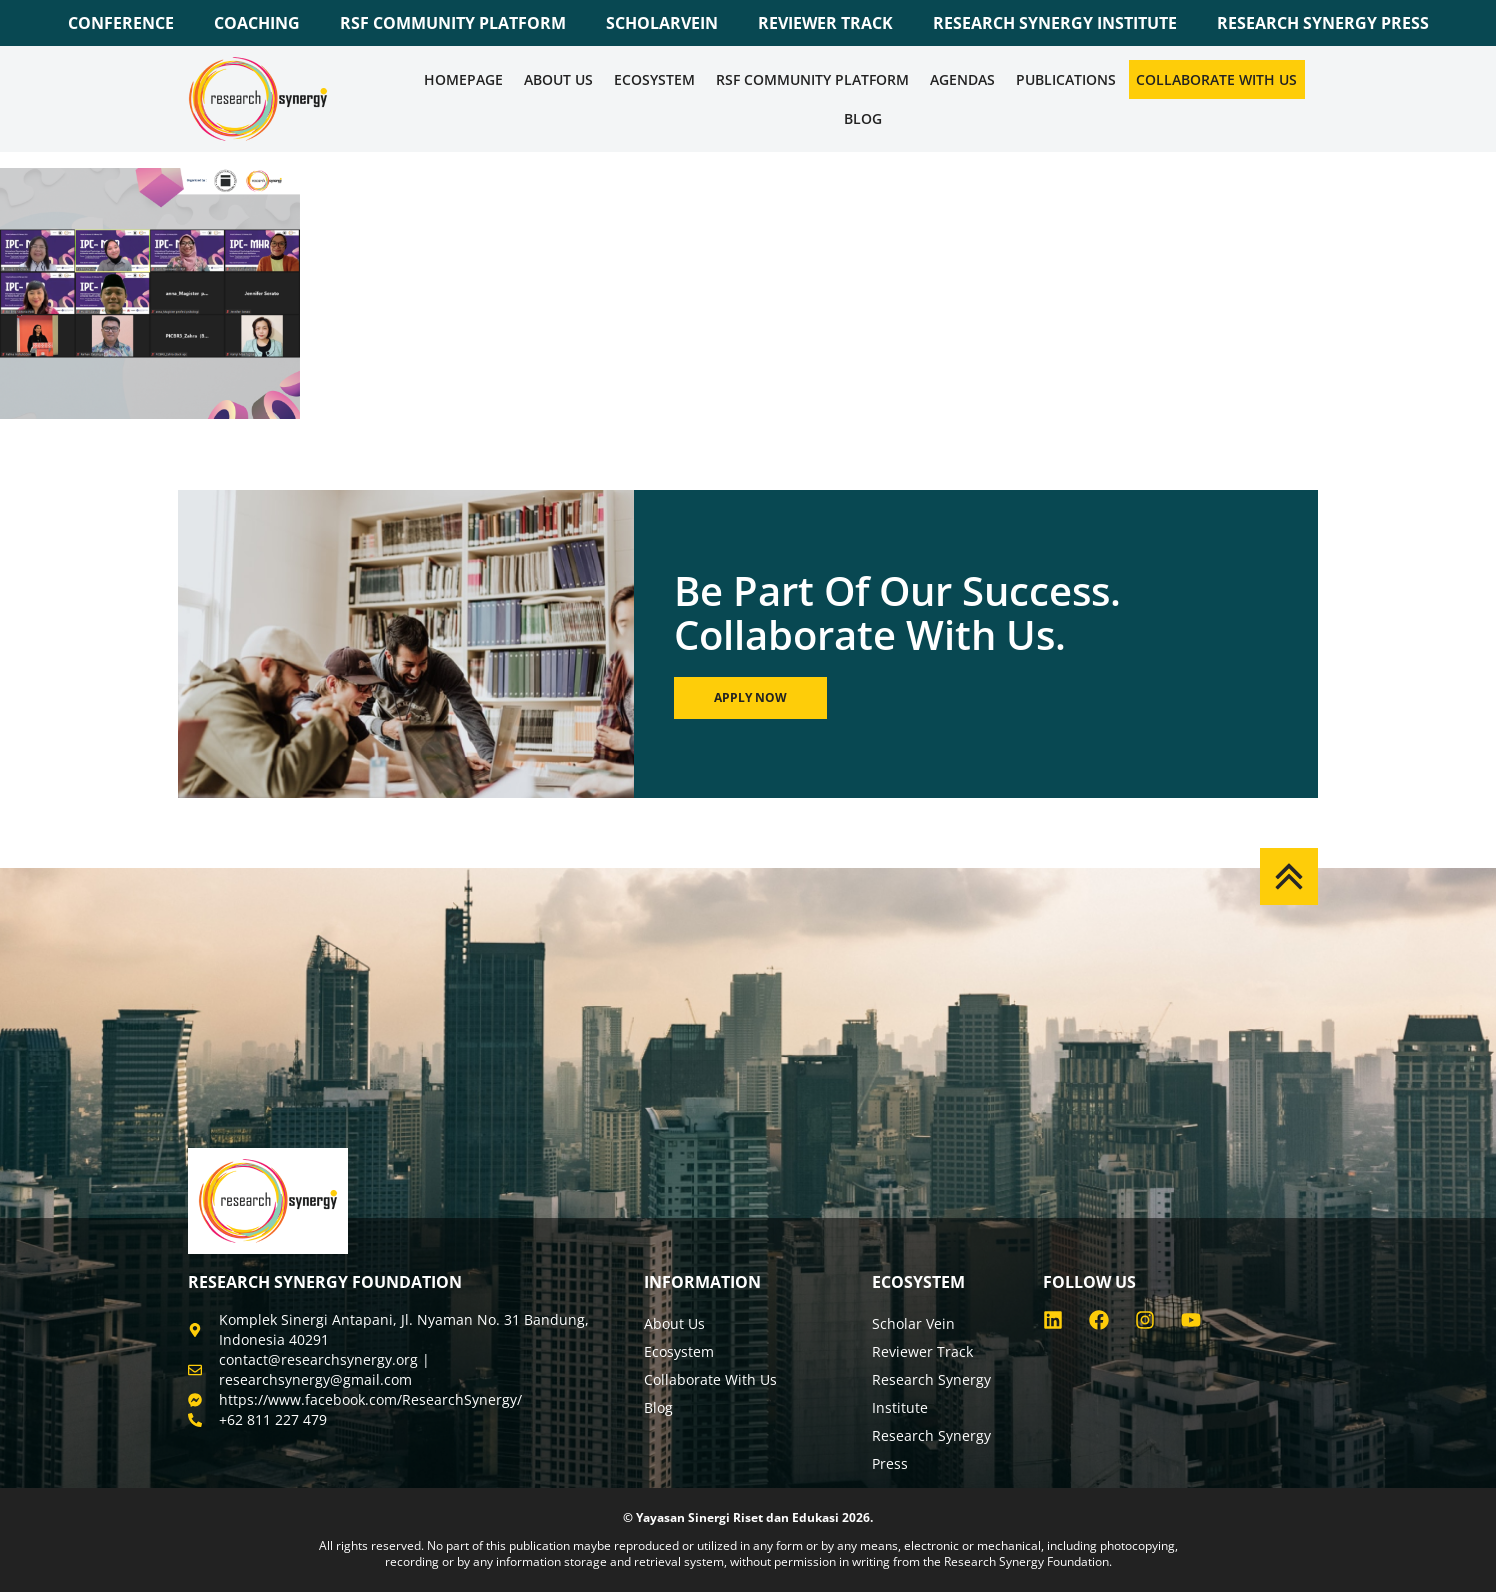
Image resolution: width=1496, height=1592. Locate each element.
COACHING (257, 23)
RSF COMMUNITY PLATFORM (453, 23)
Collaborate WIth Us (1216, 79)
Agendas (962, 79)
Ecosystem (654, 79)
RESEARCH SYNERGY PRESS (1323, 23)
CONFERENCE (121, 23)
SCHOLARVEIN (662, 23)
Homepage (463, 79)
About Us (558, 79)
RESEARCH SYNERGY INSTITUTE (1055, 23)
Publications (1066, 79)
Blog (863, 118)
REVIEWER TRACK (825, 23)
